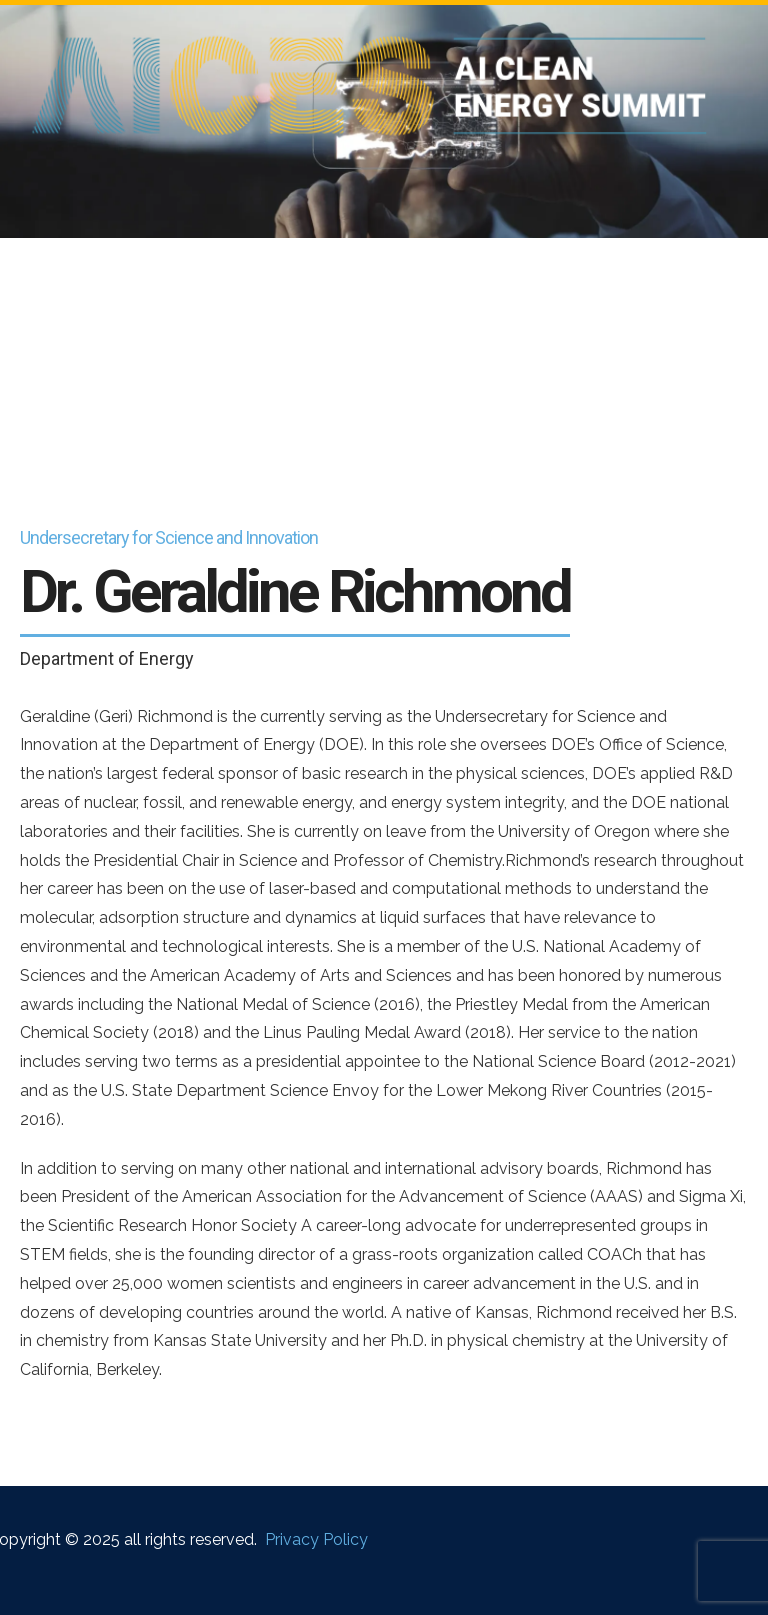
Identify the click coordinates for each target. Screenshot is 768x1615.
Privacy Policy (316, 1539)
